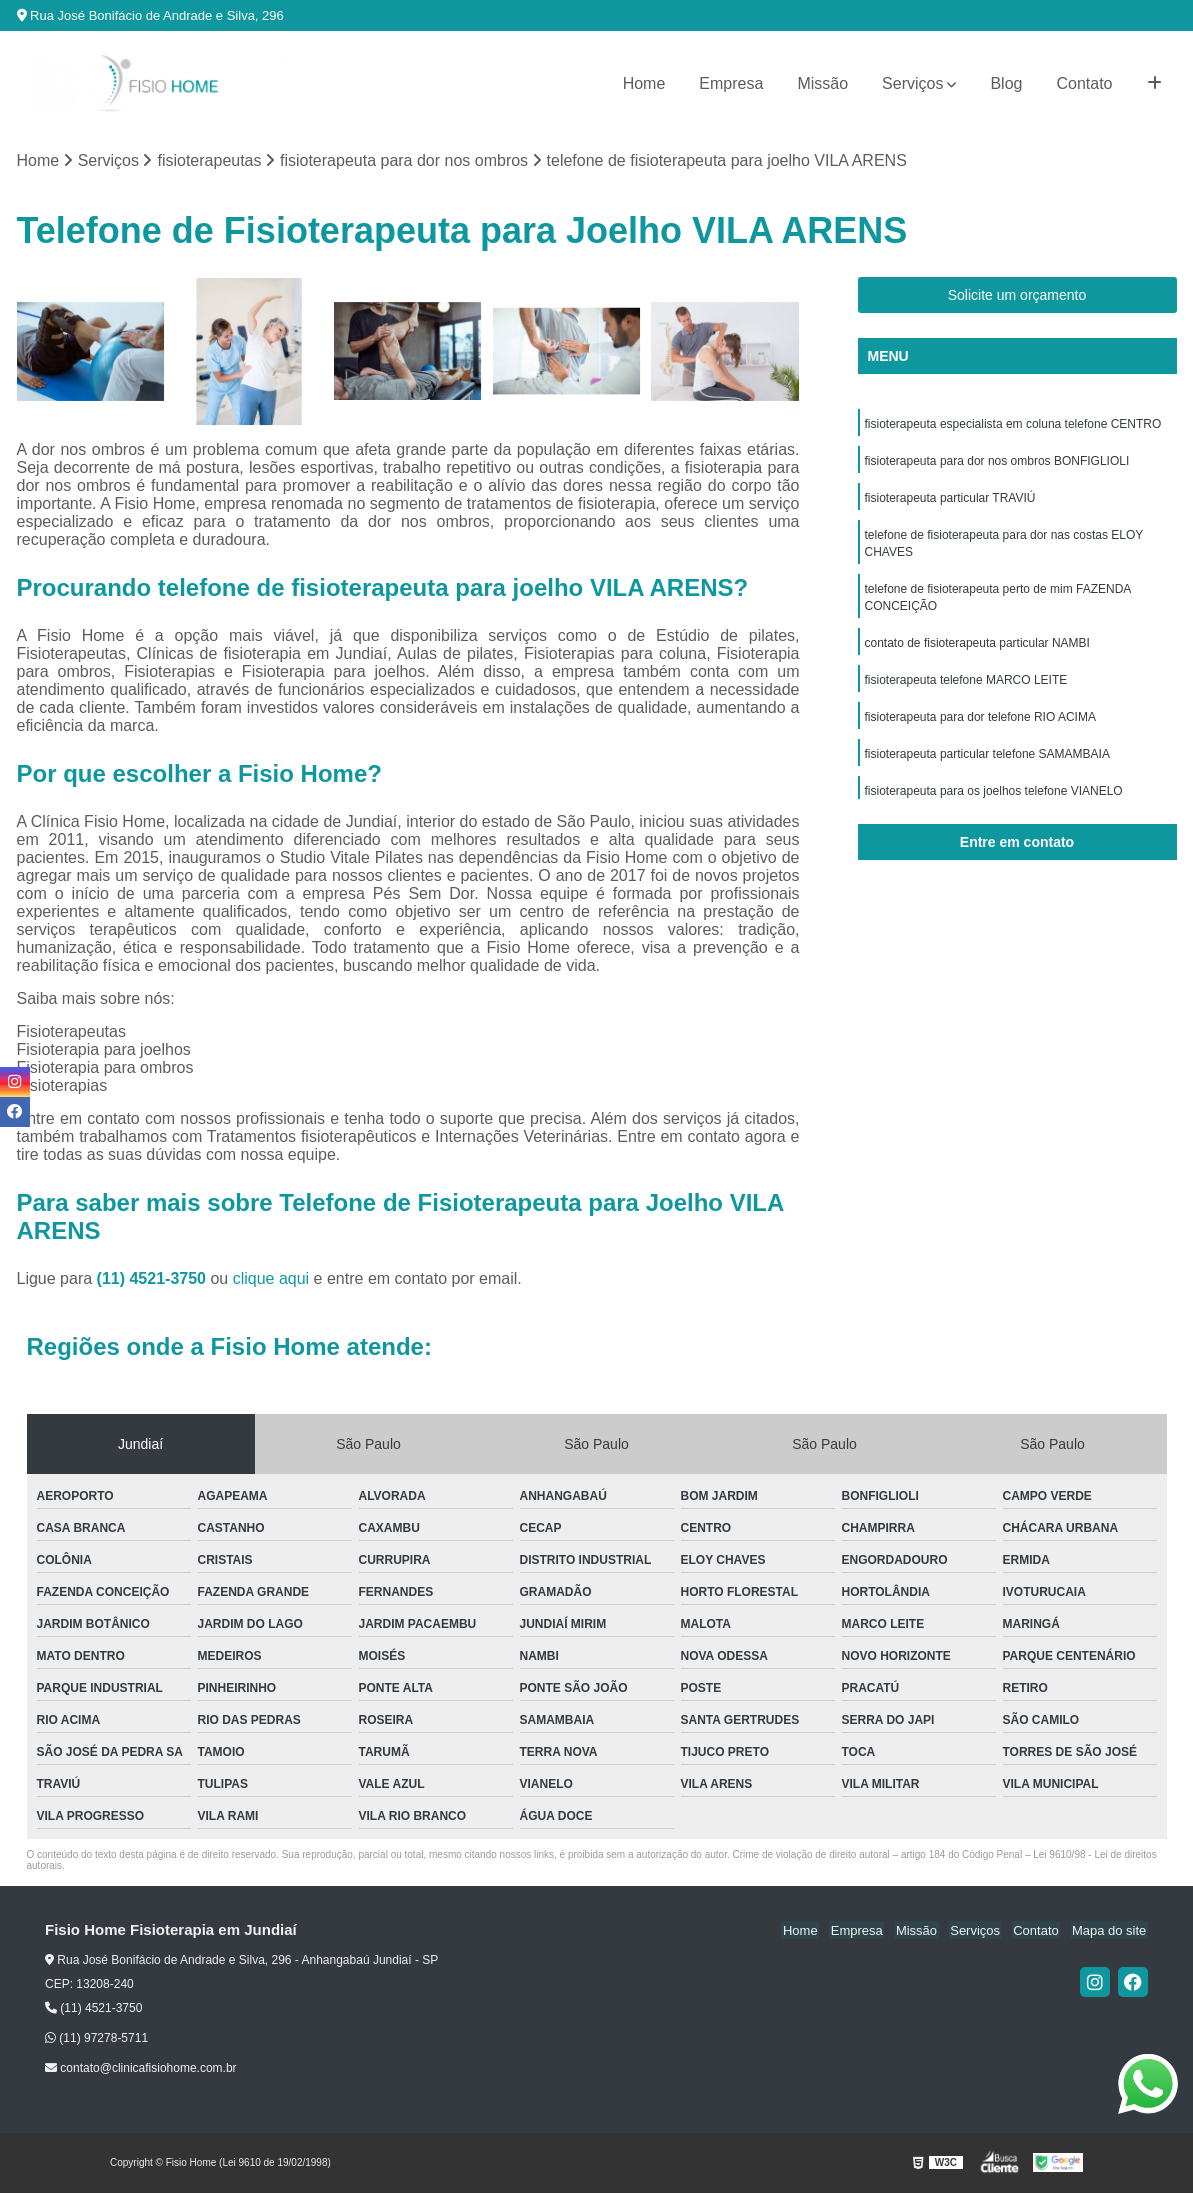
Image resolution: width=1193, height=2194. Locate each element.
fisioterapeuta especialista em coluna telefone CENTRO (1013, 425)
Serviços (912, 83)
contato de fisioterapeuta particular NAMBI (977, 651)
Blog (1006, 83)
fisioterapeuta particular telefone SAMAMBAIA (987, 765)
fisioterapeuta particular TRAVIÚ (950, 501)
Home (644, 83)
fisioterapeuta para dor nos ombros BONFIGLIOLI (997, 463)
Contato (1084, 83)
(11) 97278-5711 (96, 2039)
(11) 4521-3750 (154, 1279)
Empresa (731, 83)
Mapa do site (1110, 1931)
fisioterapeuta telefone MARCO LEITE (966, 689)
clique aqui (271, 1279)
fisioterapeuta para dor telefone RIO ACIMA (980, 727)
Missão (822, 83)
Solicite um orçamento (1017, 296)
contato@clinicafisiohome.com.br (141, 2069)
